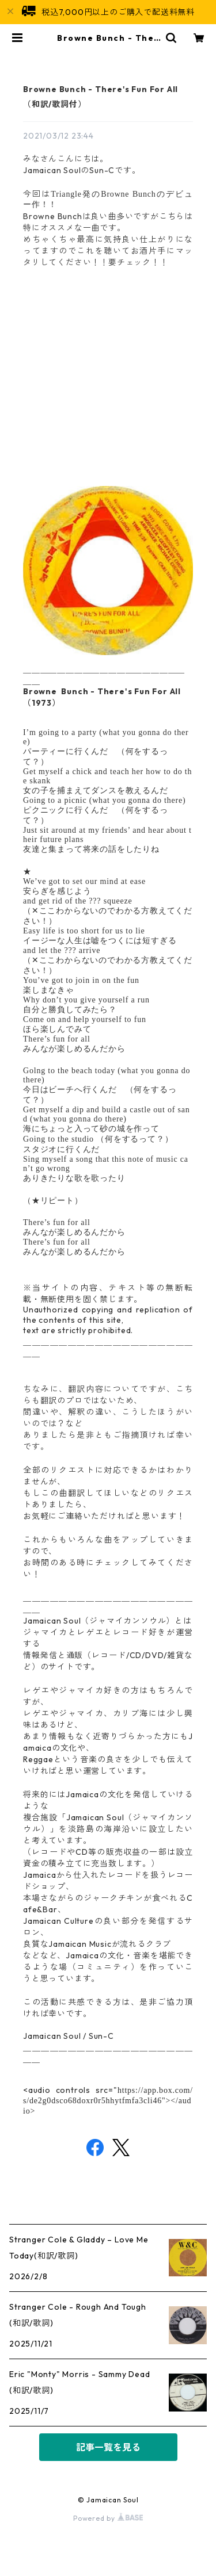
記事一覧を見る (108, 2447)
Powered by (108, 2518)
